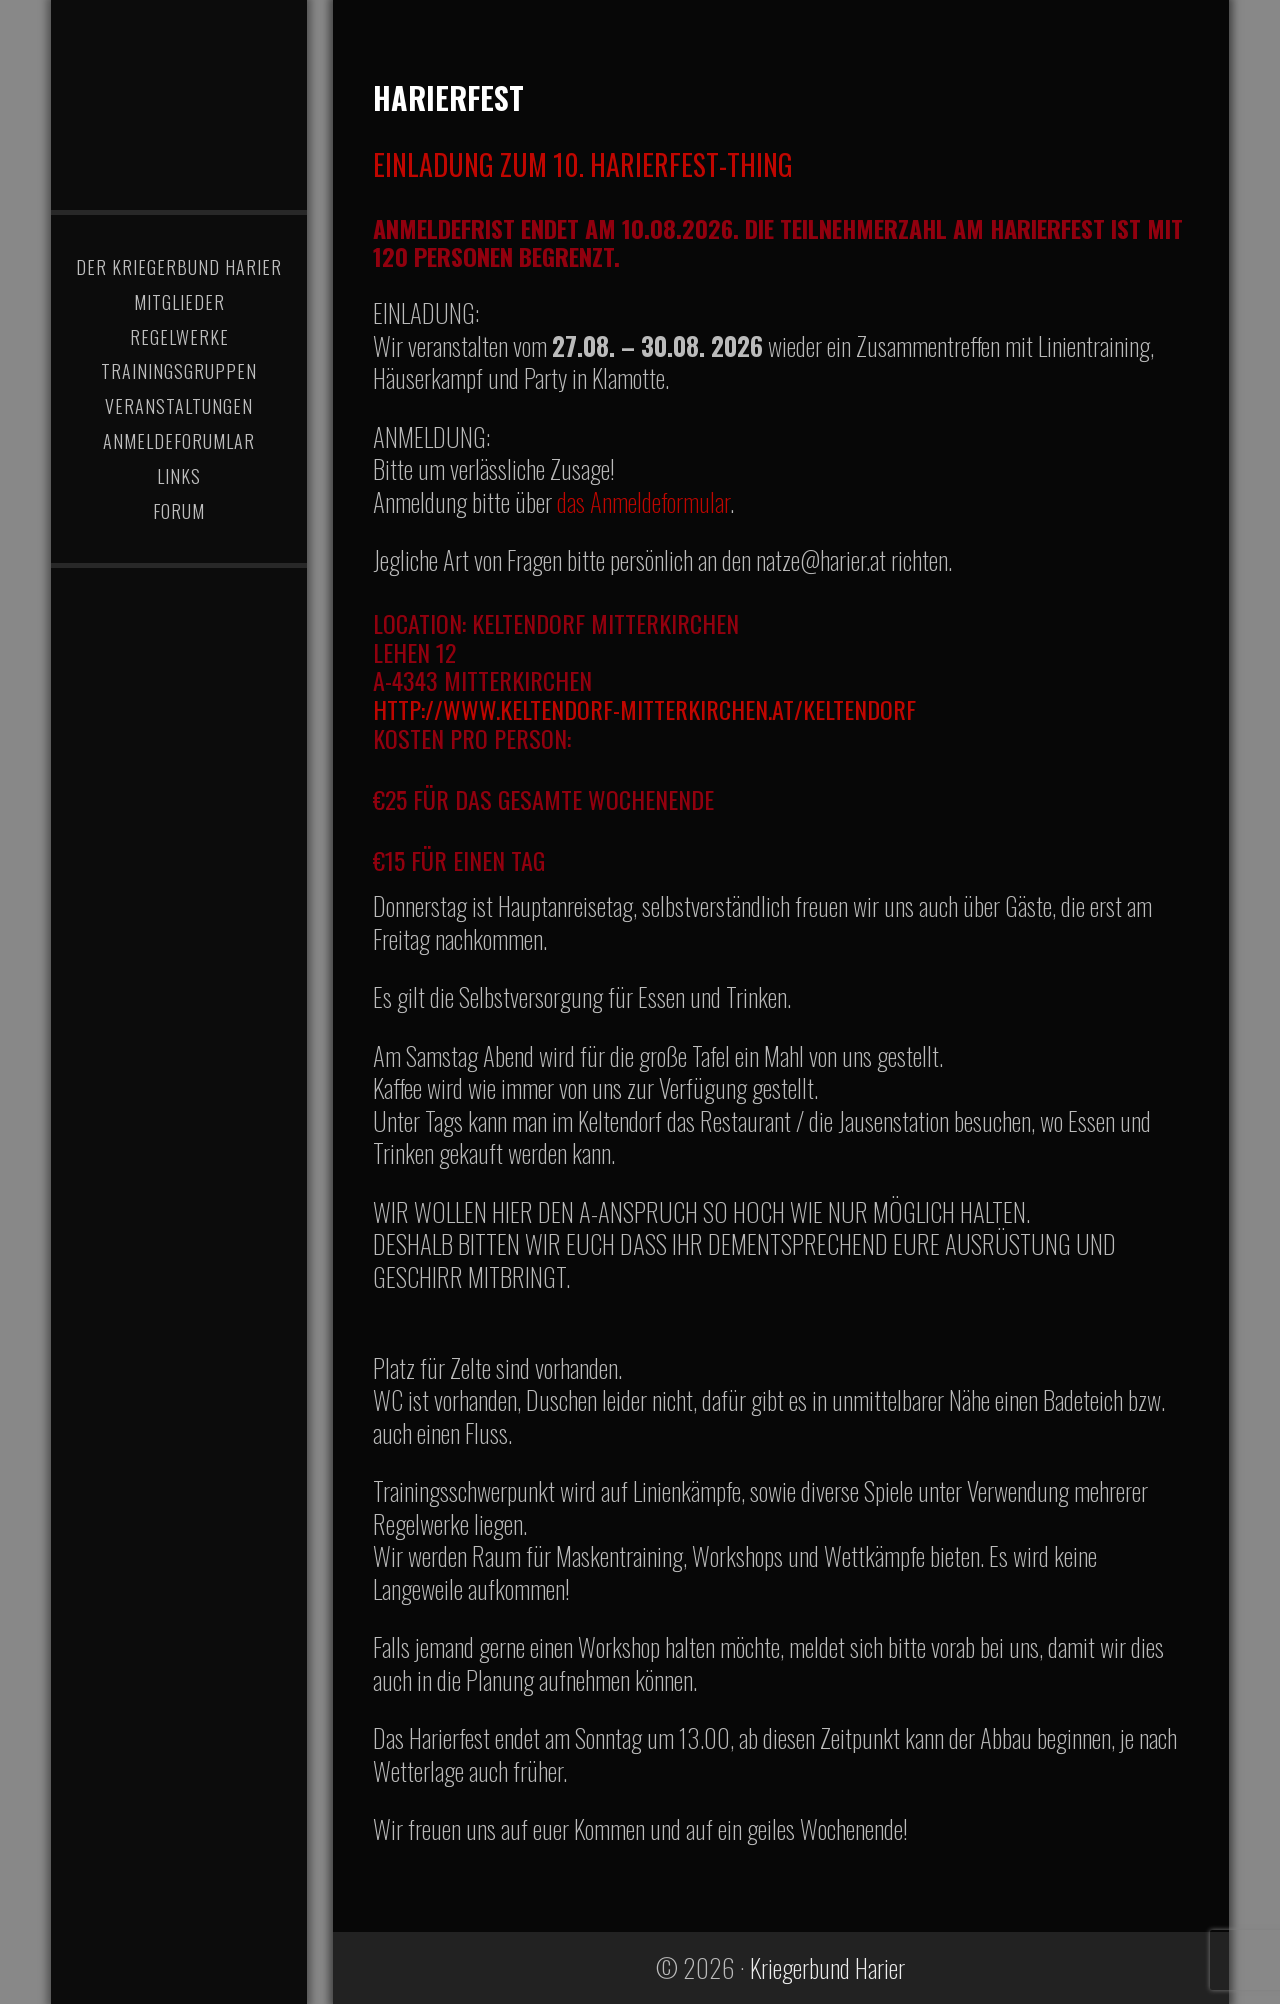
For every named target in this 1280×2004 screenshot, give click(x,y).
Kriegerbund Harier (179, 95)
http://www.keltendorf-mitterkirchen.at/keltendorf (644, 709)
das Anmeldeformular (643, 501)
